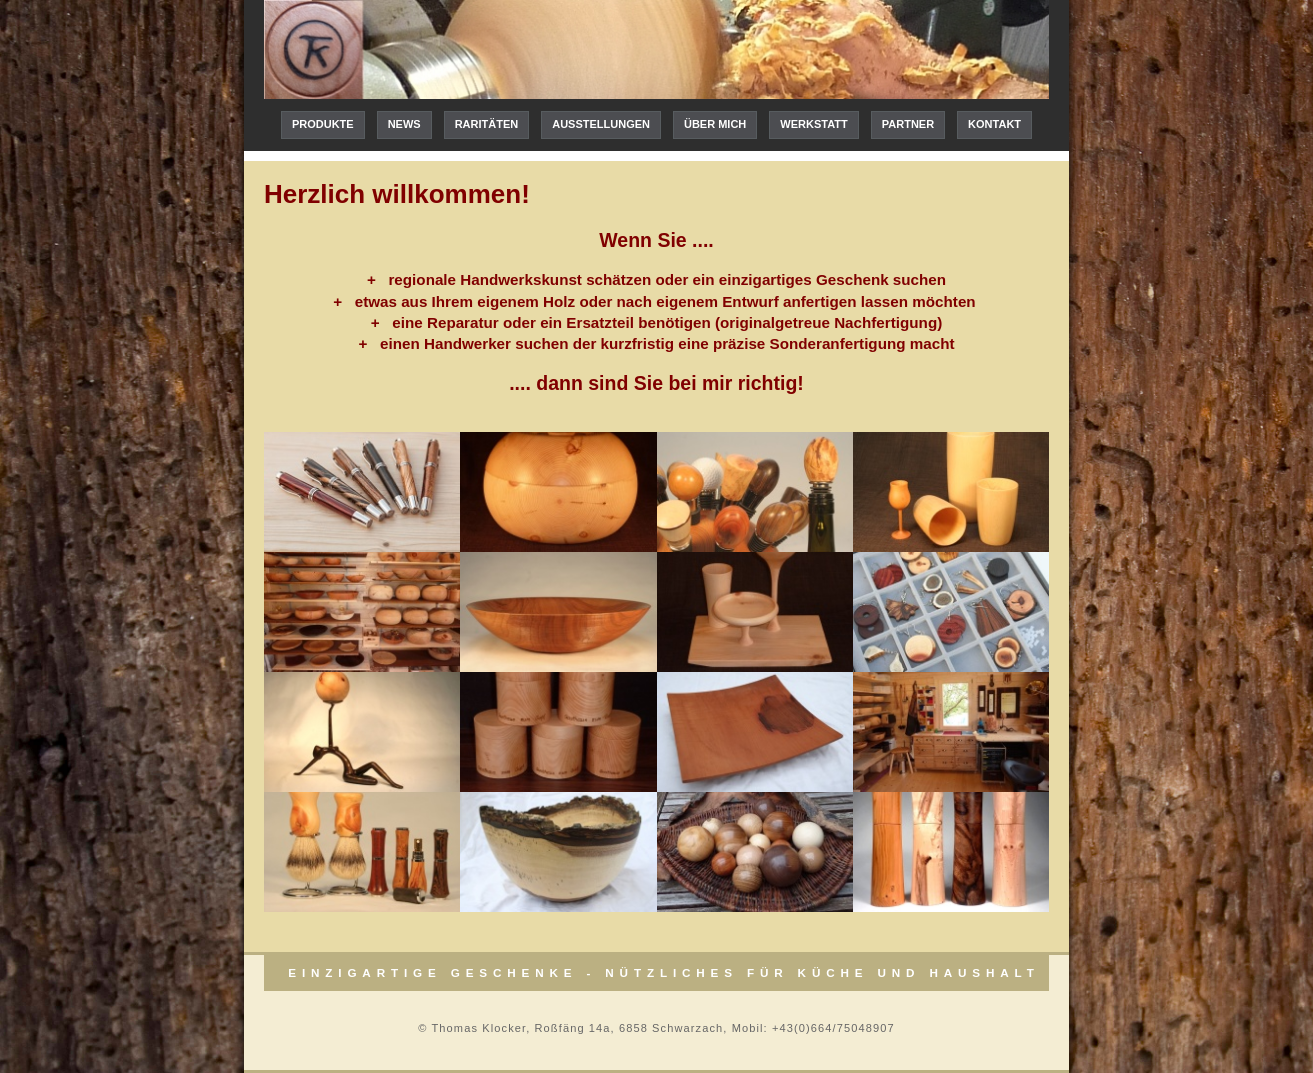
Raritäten (487, 124)
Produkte (323, 124)
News (404, 124)
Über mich (715, 124)
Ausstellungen (601, 124)
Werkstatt (813, 124)
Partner (908, 124)
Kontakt (994, 124)
